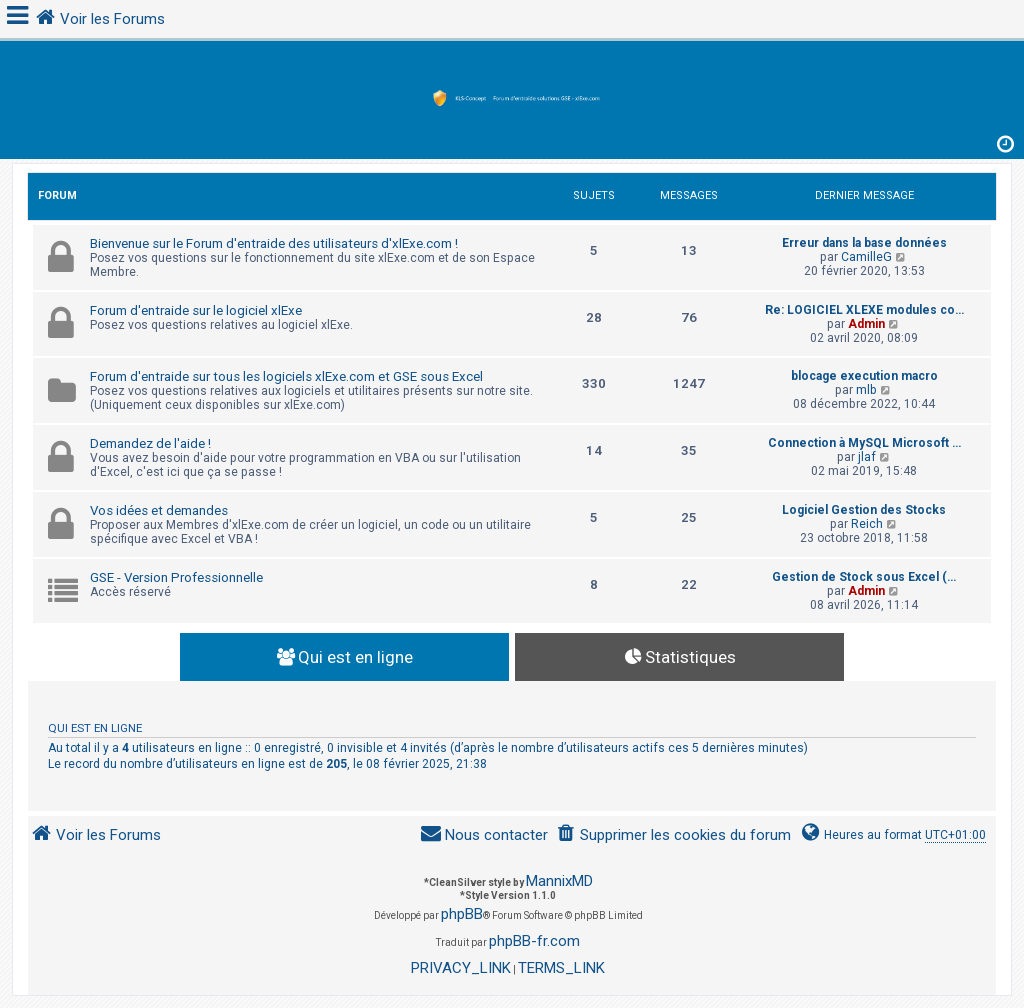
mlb (866, 390)
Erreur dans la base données (864, 243)
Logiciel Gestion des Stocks (864, 510)
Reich (867, 524)
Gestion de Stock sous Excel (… (864, 577)
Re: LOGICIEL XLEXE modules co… (864, 310)
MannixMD (559, 881)
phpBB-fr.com (534, 941)
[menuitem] (673, 835)
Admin (866, 324)
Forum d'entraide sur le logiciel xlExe (196, 310)
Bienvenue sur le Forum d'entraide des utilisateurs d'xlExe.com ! (274, 243)
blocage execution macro (864, 376)
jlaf (867, 457)
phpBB (462, 914)
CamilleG (866, 257)
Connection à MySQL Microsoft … (864, 443)
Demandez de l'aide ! (150, 443)
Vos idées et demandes (159, 510)
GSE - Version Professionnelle (176, 577)
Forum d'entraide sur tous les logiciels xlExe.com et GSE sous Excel (286, 376)
